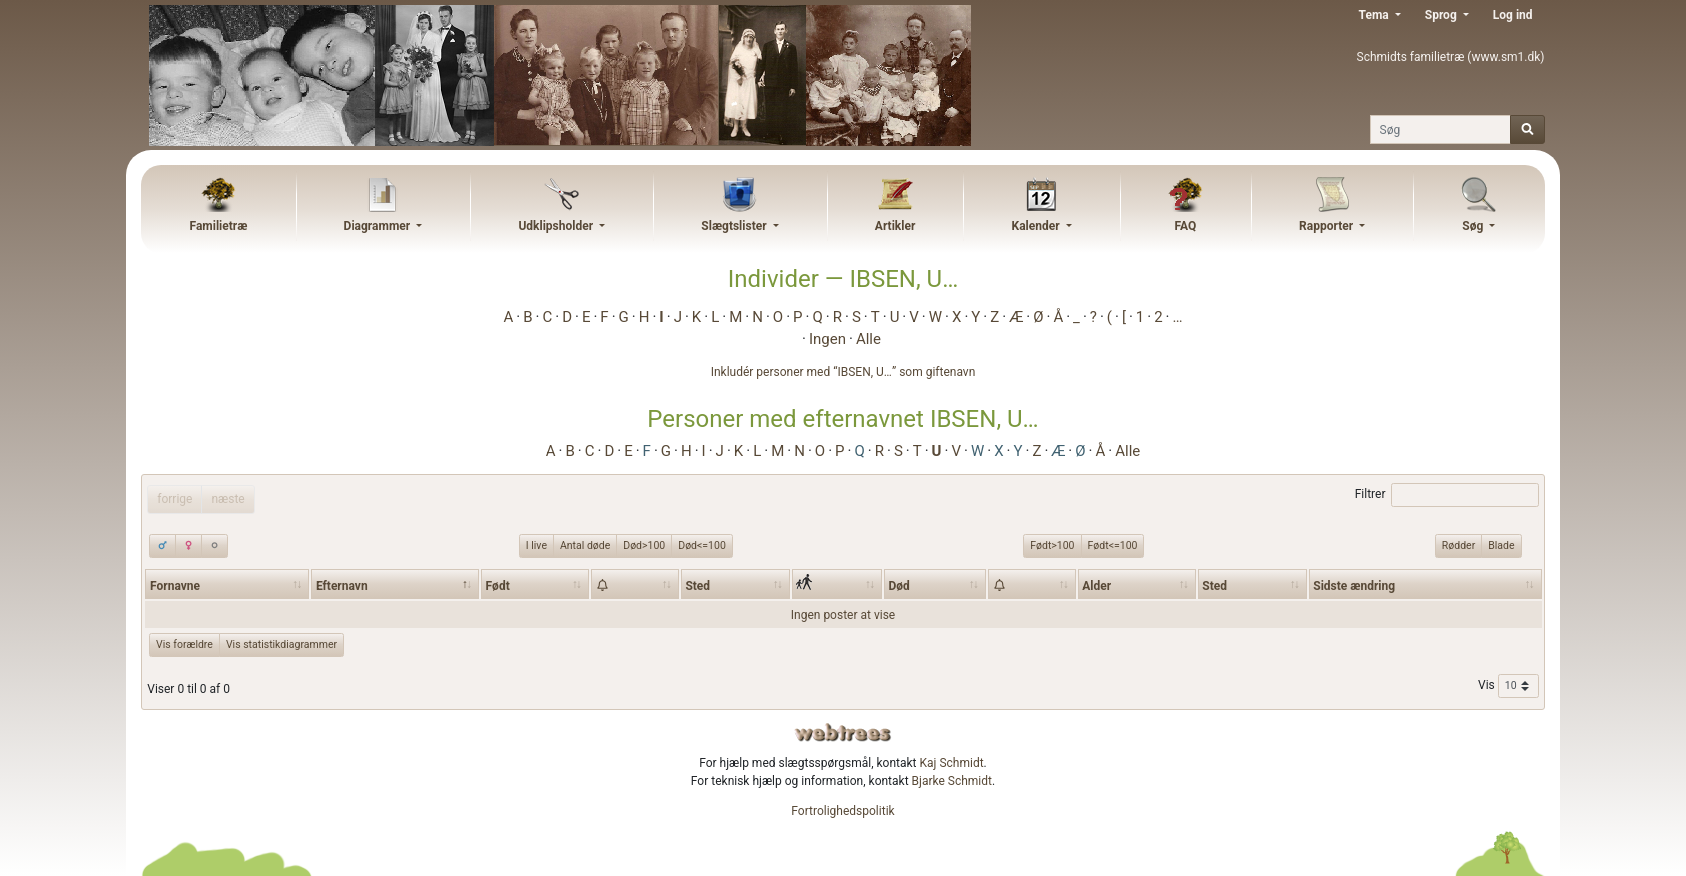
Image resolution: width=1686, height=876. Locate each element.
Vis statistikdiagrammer (281, 644)
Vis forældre (184, 644)
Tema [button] (1375, 15)
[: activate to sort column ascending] (635, 584)
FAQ (1185, 226)
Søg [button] (1474, 226)
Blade (1501, 545)
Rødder (1458, 545)
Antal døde (585, 545)
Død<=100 (702, 545)
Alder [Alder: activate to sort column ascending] (1096, 586)
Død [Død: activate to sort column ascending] (899, 586)
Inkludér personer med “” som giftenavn (843, 372)
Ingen (827, 339)
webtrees (843, 732)
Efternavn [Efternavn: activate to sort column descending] (342, 586)
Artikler (895, 226)
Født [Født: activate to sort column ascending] (498, 586)
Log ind (1513, 15)
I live (536, 545)
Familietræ (219, 226)
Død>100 (644, 545)
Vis (1508, 686)
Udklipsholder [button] (557, 226)
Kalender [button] (1037, 226)
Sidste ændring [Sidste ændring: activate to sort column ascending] (1354, 586)
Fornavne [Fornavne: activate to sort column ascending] (175, 586)
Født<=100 (1113, 545)
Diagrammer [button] (379, 226)
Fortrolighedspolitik (842, 811)
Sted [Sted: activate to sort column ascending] (697, 586)
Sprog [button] (1442, 15)
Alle (868, 339)
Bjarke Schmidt (952, 781)
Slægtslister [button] (735, 226)
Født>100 (1052, 545)
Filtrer (1447, 495)
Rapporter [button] (1327, 226)
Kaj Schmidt (952, 763)
